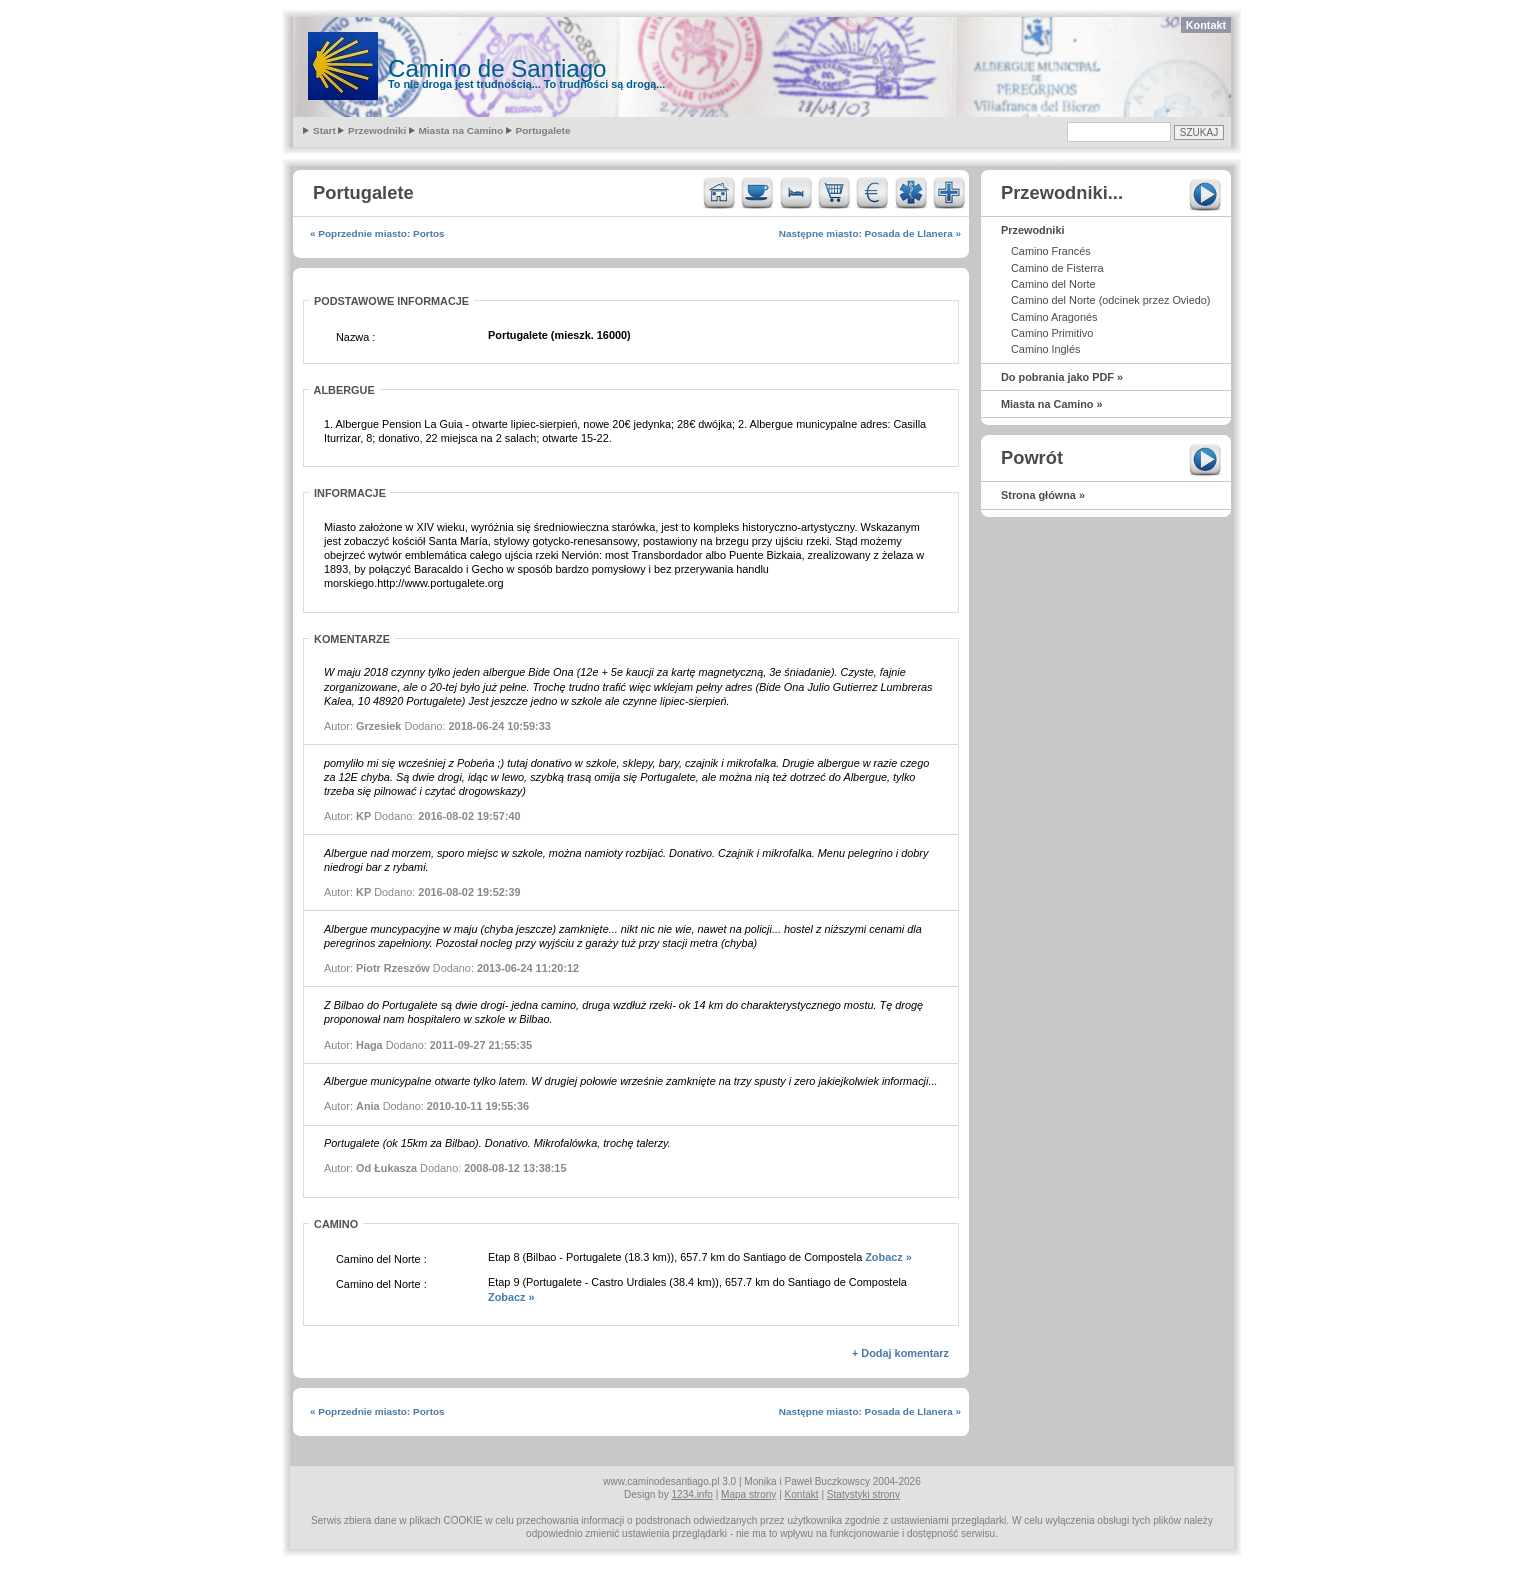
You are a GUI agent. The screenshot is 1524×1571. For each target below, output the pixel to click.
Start (324, 130)
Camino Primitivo (1052, 333)
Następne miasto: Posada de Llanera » (870, 233)
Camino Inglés (1046, 349)
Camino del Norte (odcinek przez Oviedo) (1110, 300)
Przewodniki (377, 130)
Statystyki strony (863, 1494)
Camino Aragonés (1054, 317)
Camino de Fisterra (1057, 268)
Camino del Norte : (381, 1259)
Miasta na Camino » (1052, 404)
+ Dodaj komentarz (900, 1353)
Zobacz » (888, 1257)
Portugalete (543, 130)
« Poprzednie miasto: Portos (377, 233)
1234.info (692, 1494)
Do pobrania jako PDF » (1062, 377)
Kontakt (1206, 25)
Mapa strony (748, 1494)
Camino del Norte (1053, 284)
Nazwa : (355, 337)
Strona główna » (1043, 495)
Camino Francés (1051, 251)
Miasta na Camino (461, 130)
